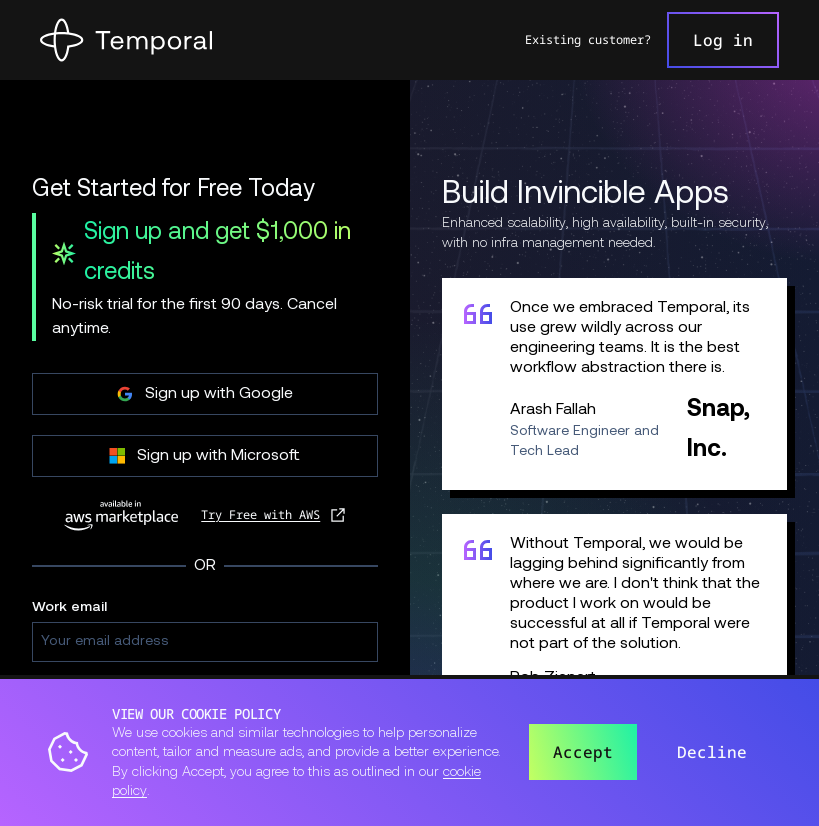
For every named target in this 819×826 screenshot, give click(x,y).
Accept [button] (583, 752)
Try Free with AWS (260, 515)
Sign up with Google (205, 394)
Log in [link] (723, 40)
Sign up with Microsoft (204, 456)
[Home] (126, 40)
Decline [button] (712, 752)
